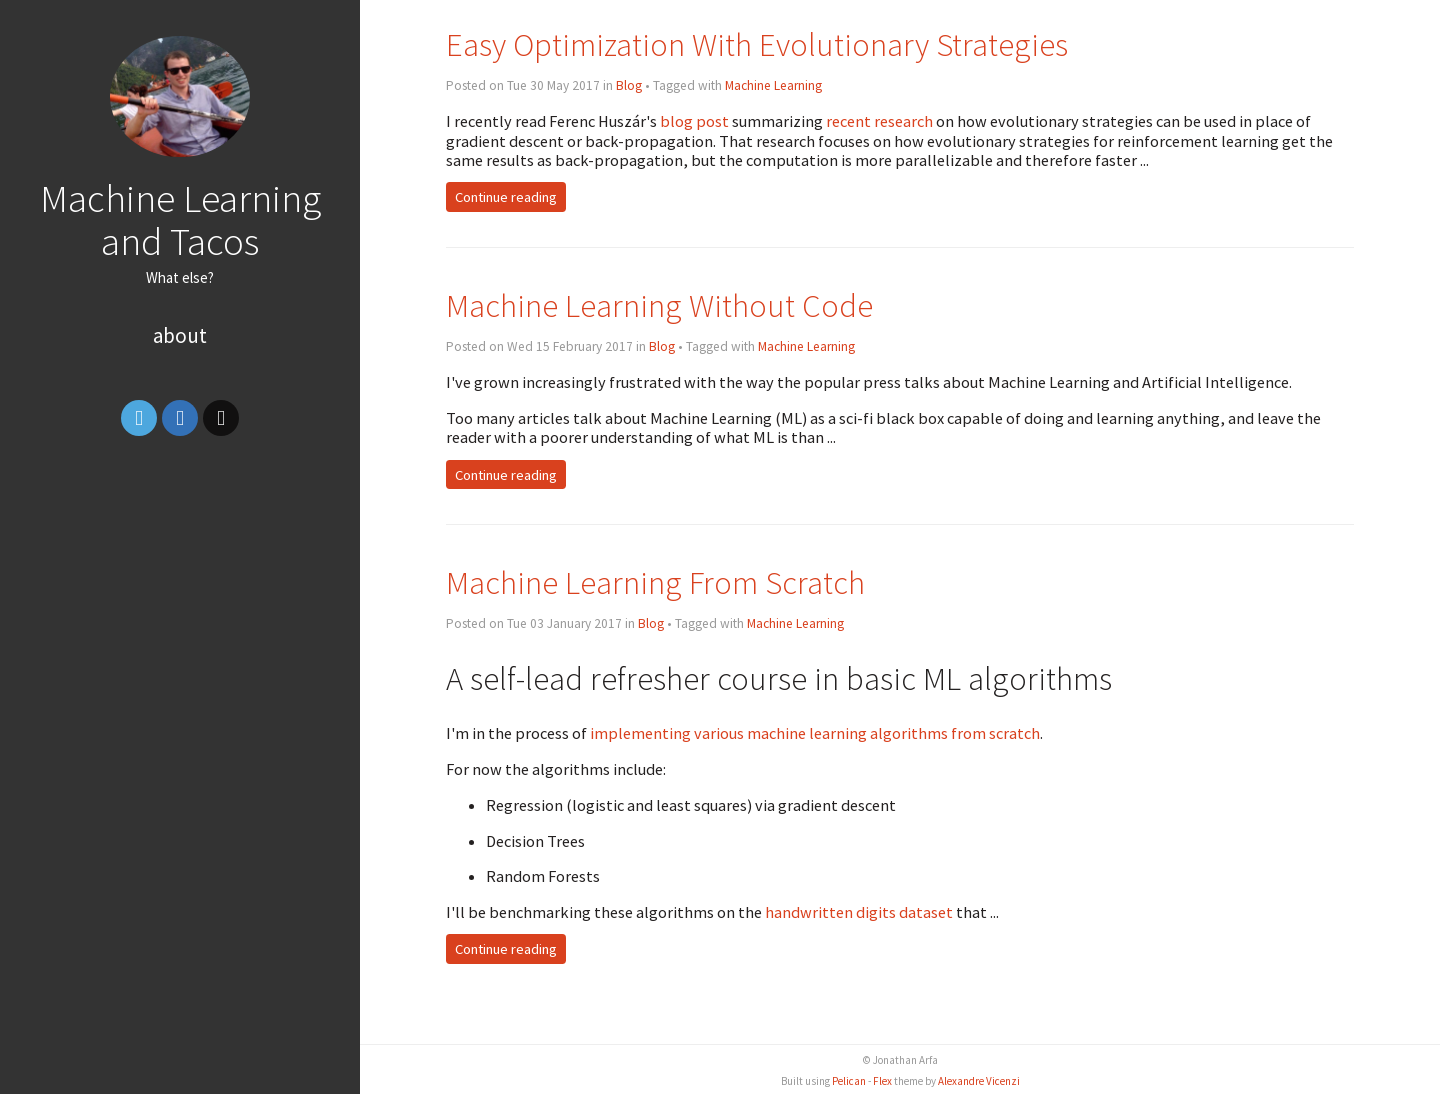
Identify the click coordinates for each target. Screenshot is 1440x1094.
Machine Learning (773, 85)
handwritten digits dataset (859, 912)
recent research (879, 121)
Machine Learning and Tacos (180, 219)
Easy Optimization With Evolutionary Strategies (757, 44)
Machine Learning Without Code (659, 305)
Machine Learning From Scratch (655, 582)
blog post (694, 121)
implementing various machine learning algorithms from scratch (815, 733)
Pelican (849, 1081)
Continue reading (506, 197)
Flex (882, 1081)
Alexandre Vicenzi (979, 1081)
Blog (629, 85)
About (180, 335)
